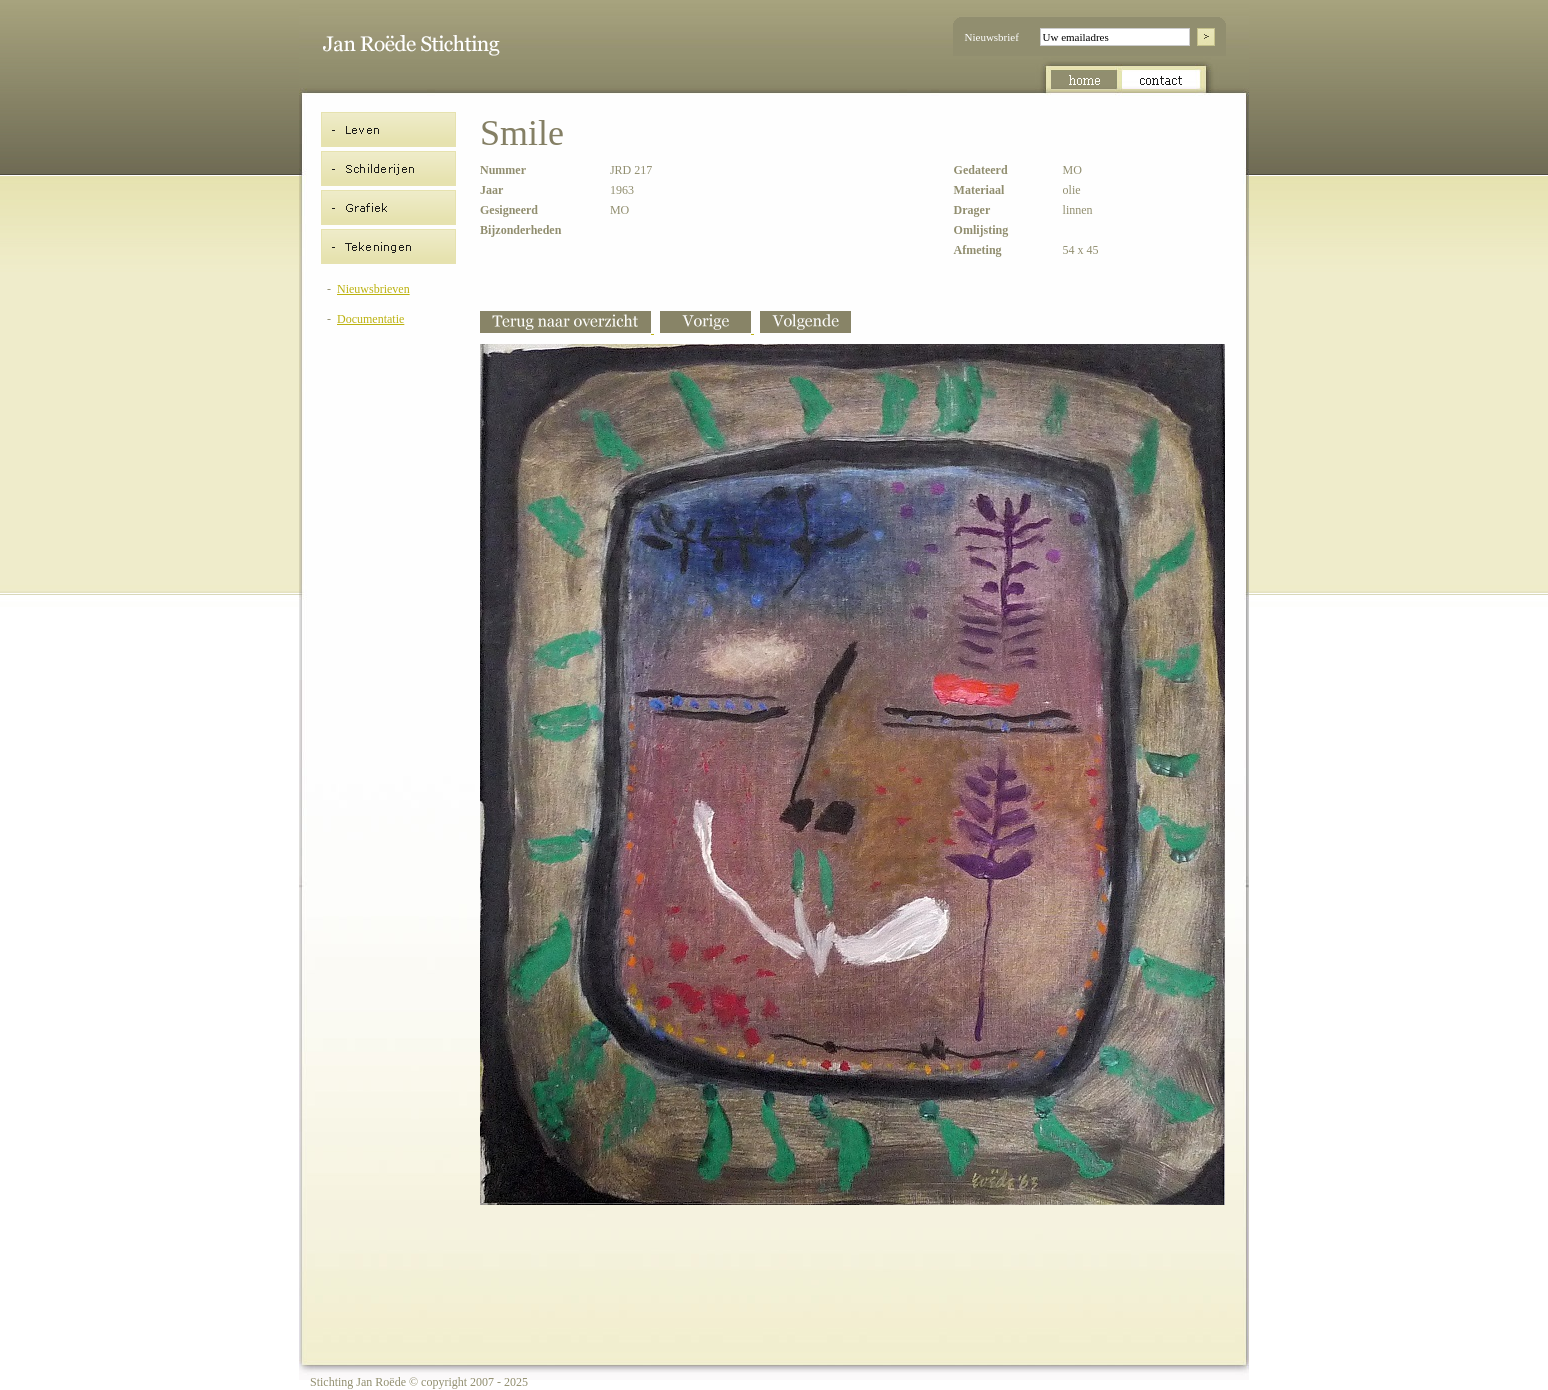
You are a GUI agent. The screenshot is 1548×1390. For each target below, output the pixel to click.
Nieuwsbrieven (373, 289)
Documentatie (370, 319)
